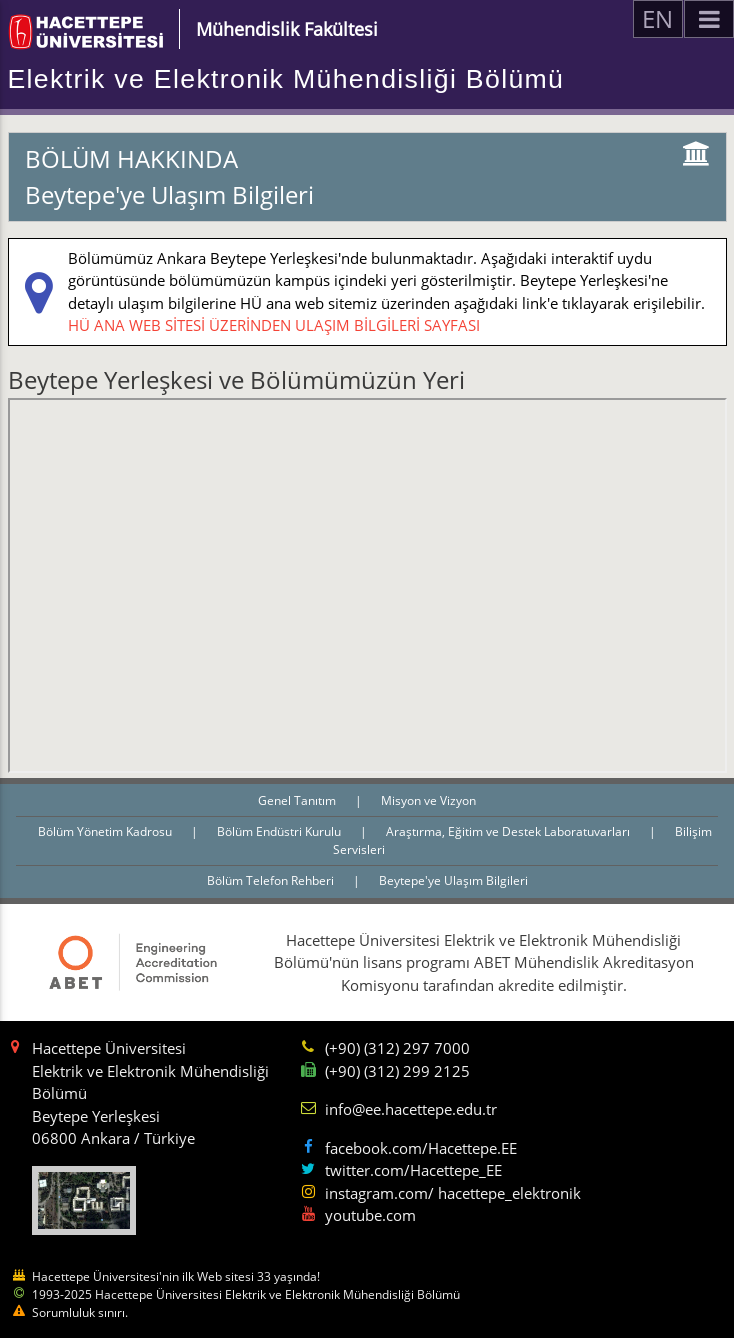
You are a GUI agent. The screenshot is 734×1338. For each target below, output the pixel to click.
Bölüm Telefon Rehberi (272, 880)
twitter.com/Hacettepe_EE (413, 1170)
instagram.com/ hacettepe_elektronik (453, 1193)
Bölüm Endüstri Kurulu (280, 831)
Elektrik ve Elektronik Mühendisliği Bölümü (286, 79)
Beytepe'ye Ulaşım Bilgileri (453, 880)
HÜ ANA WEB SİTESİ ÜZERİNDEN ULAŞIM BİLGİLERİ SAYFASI (274, 325)
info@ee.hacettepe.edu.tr (411, 1109)
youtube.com (370, 1215)
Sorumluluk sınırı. (80, 1312)
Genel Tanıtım (298, 800)
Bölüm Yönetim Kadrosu (106, 831)
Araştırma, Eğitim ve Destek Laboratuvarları (509, 831)
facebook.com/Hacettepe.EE (421, 1148)
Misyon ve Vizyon (428, 800)
